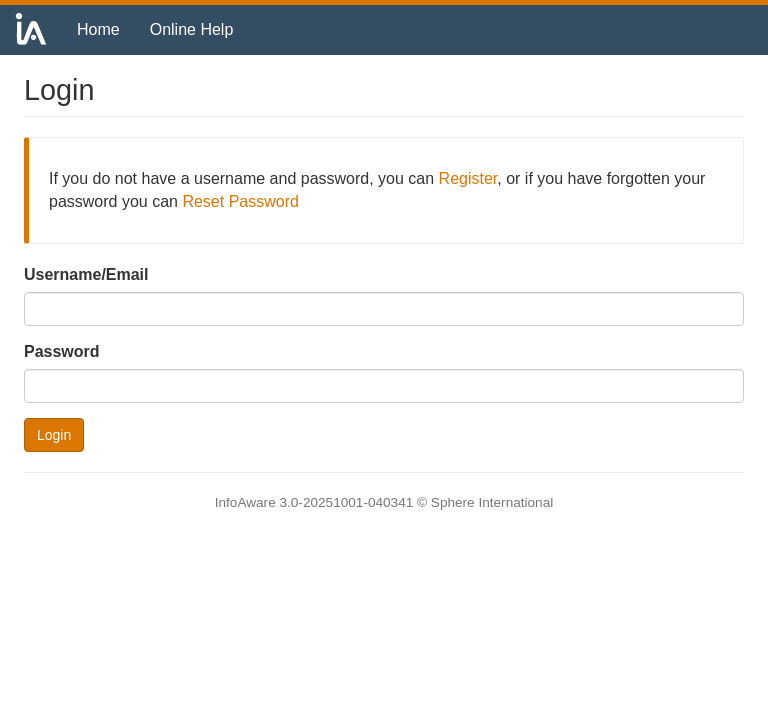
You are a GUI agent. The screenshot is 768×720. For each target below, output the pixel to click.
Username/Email (86, 274)
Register (468, 178)
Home (98, 29)
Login (54, 435)
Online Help (192, 29)
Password (62, 351)
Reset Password (240, 201)
